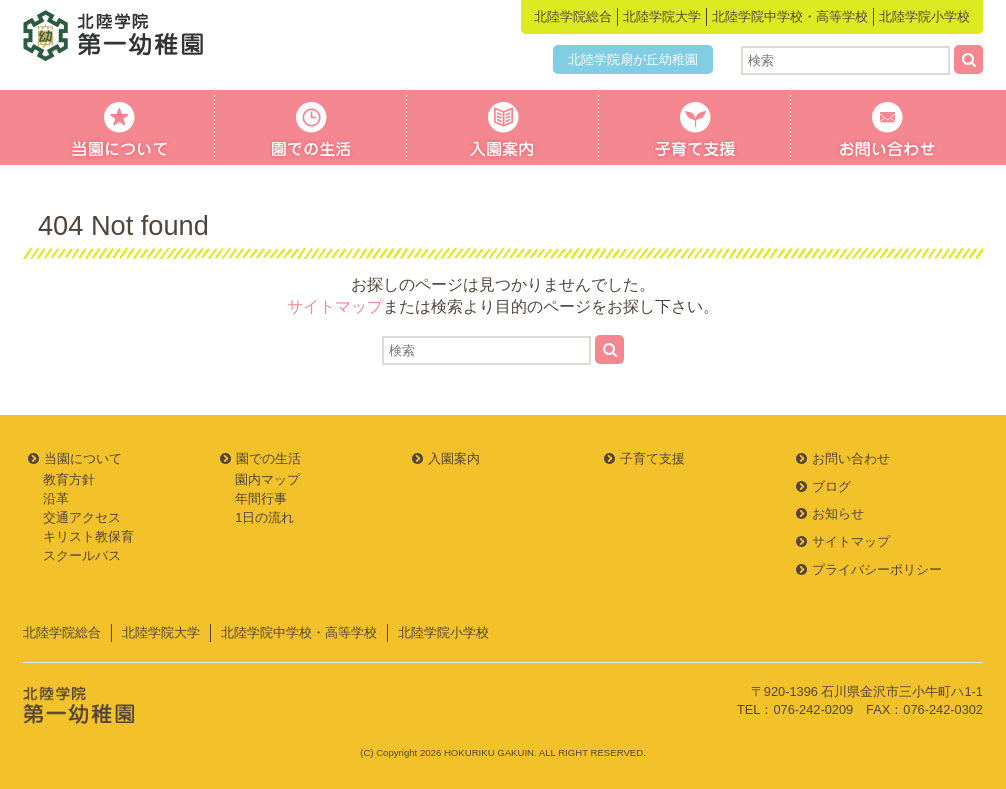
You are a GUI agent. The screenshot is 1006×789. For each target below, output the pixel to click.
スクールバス (82, 556)
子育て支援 (695, 127)
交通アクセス (82, 518)
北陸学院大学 (662, 16)
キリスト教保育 (88, 537)
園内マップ (267, 480)
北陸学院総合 (573, 16)
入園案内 (503, 127)
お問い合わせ (887, 127)
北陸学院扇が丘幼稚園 (633, 59)
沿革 (56, 499)
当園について (119, 127)
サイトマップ (335, 306)
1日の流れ (264, 518)
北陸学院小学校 (924, 16)
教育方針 (69, 480)
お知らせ (838, 513)
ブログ (831, 486)
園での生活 (311, 127)
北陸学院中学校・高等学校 (790, 16)
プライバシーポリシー (877, 569)
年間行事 (261, 499)
